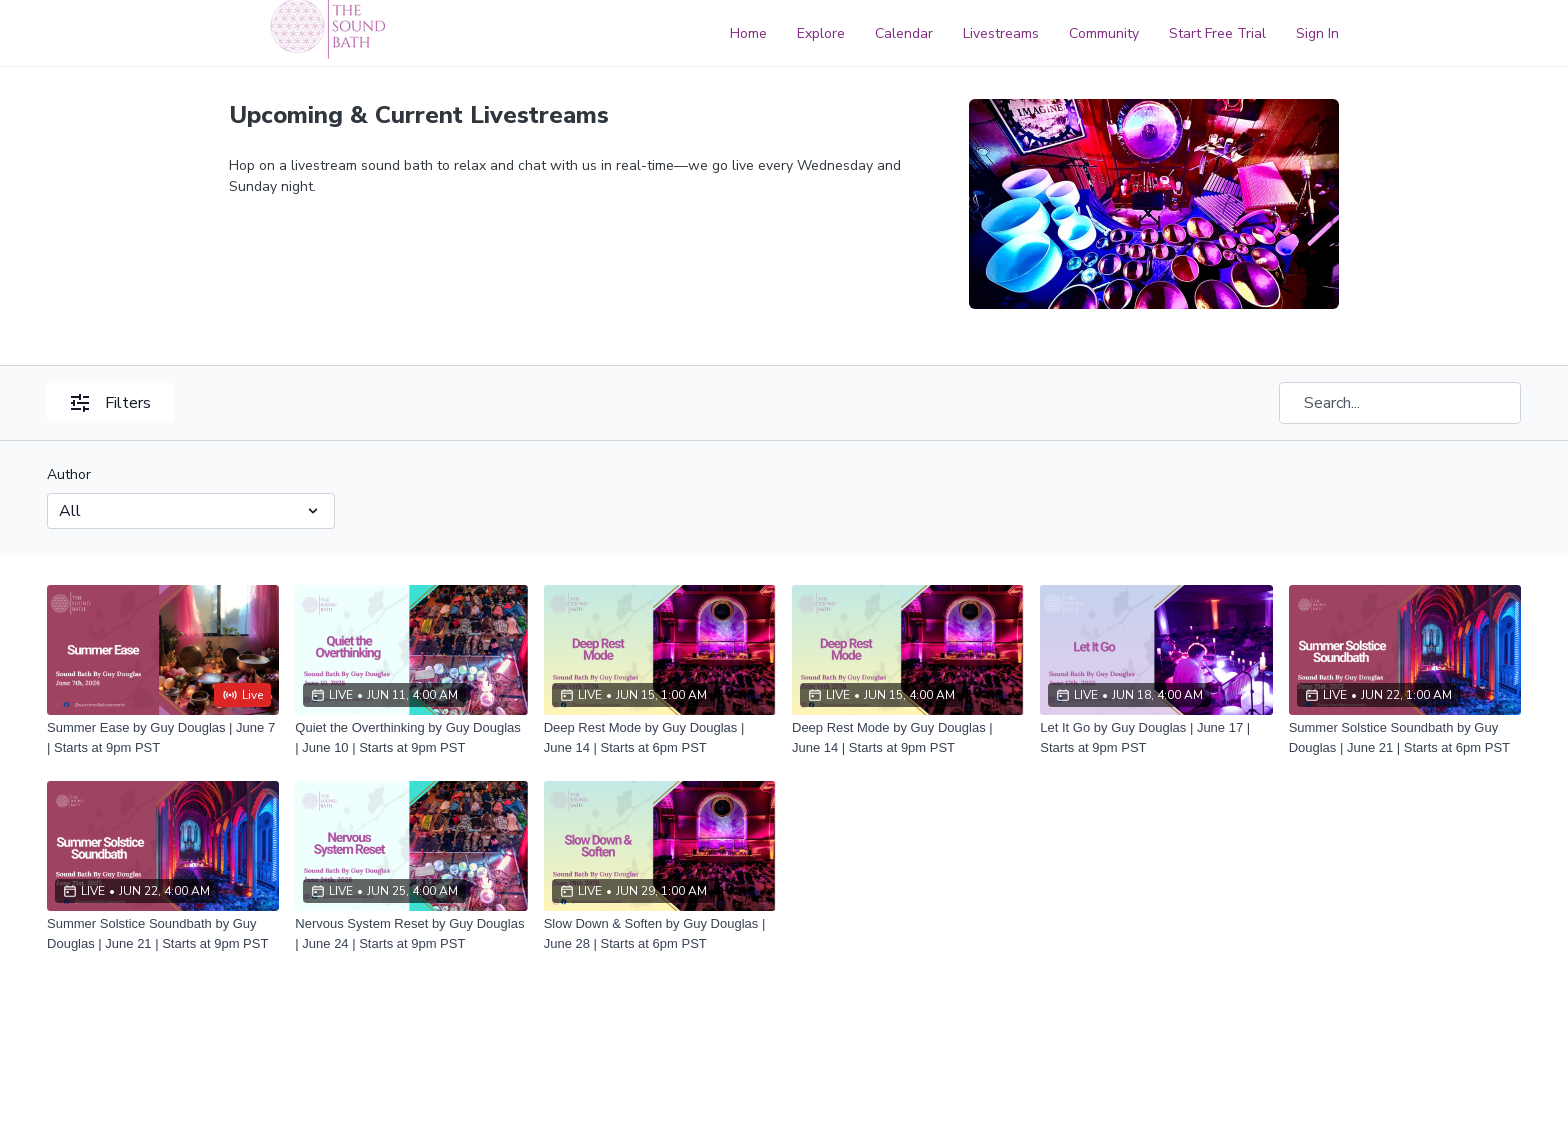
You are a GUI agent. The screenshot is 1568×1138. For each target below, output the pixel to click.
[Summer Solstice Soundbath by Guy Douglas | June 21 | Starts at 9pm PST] (163, 933)
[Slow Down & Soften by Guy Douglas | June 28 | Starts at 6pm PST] (660, 933)
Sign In (1317, 33)
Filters (111, 403)
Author (69, 474)
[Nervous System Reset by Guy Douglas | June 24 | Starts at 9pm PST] (411, 933)
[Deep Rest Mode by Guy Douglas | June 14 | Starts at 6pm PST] (660, 737)
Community (1104, 33)
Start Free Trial (1217, 33)
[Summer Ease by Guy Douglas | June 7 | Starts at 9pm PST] (163, 737)
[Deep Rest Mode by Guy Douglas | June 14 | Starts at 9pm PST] (908, 737)
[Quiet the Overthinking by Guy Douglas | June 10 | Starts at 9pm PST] (411, 737)
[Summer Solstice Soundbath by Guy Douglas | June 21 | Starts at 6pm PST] (1405, 737)
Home (748, 33)
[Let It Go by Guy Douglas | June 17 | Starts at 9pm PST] (1156, 737)
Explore (821, 33)
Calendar (904, 33)
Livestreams (1001, 33)
